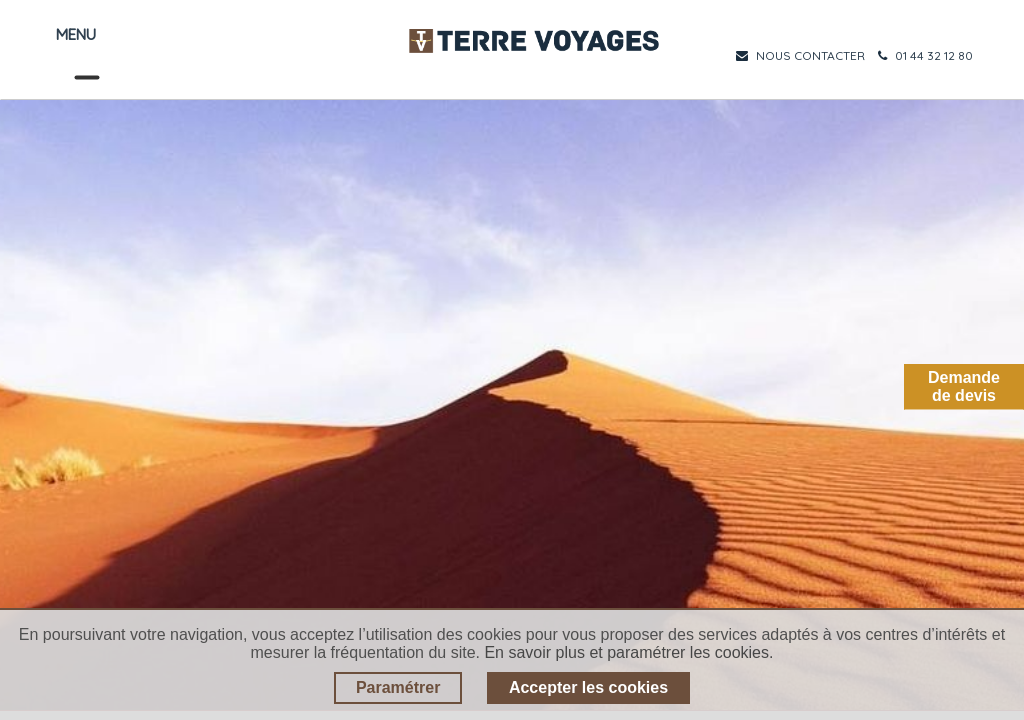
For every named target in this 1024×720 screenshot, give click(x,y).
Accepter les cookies (588, 687)
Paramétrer (398, 687)
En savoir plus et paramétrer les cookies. (628, 652)
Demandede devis (964, 386)
